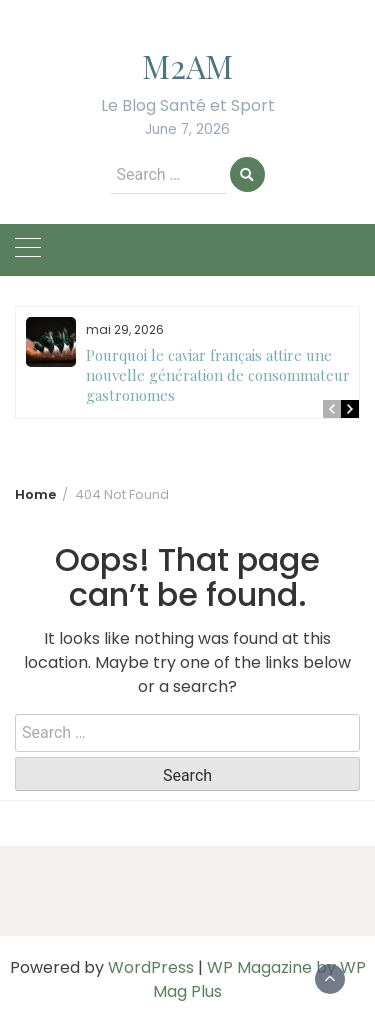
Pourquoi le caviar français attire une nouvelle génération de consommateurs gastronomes (221, 375)
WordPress (151, 967)
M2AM (187, 65)
